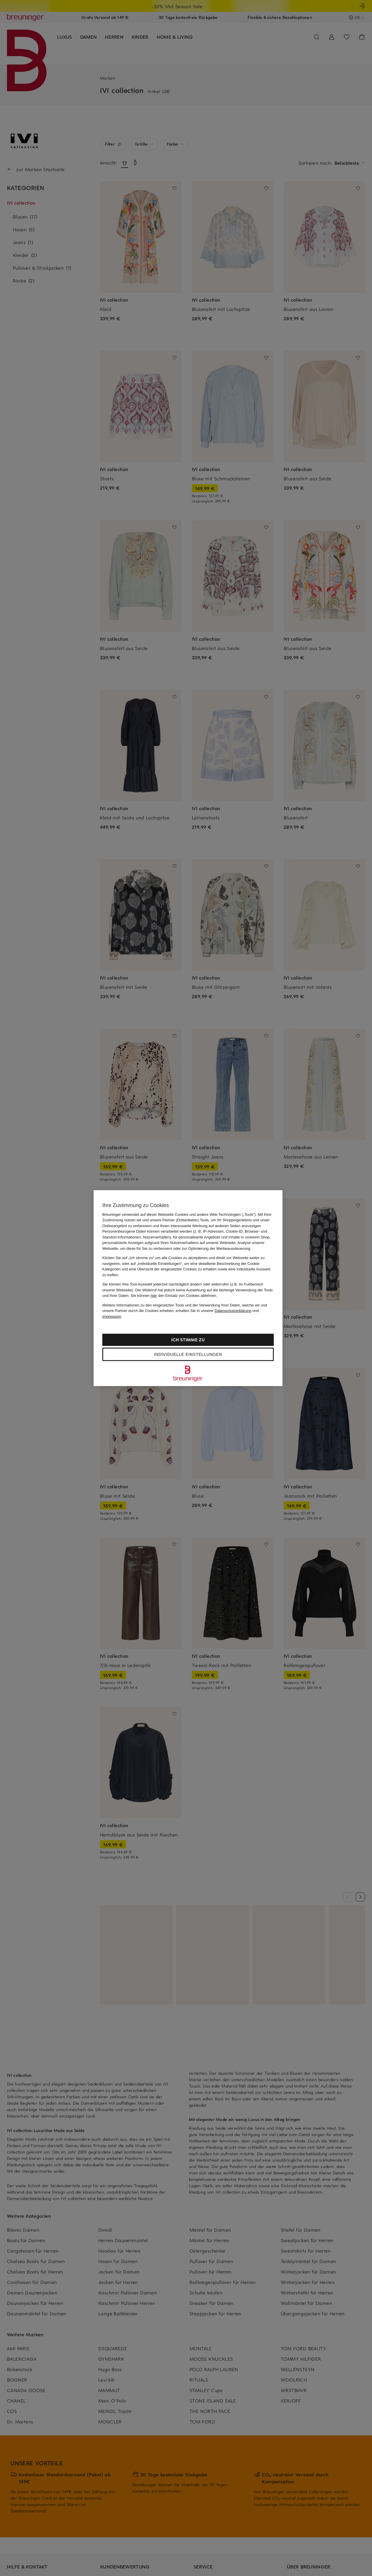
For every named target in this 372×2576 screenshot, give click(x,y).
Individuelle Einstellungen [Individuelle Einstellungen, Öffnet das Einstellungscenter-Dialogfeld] (188, 1354)
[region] (188, 1288)
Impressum (111, 1316)
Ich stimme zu (188, 1339)
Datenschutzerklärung (233, 1310)
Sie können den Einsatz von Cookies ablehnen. (174, 1295)
